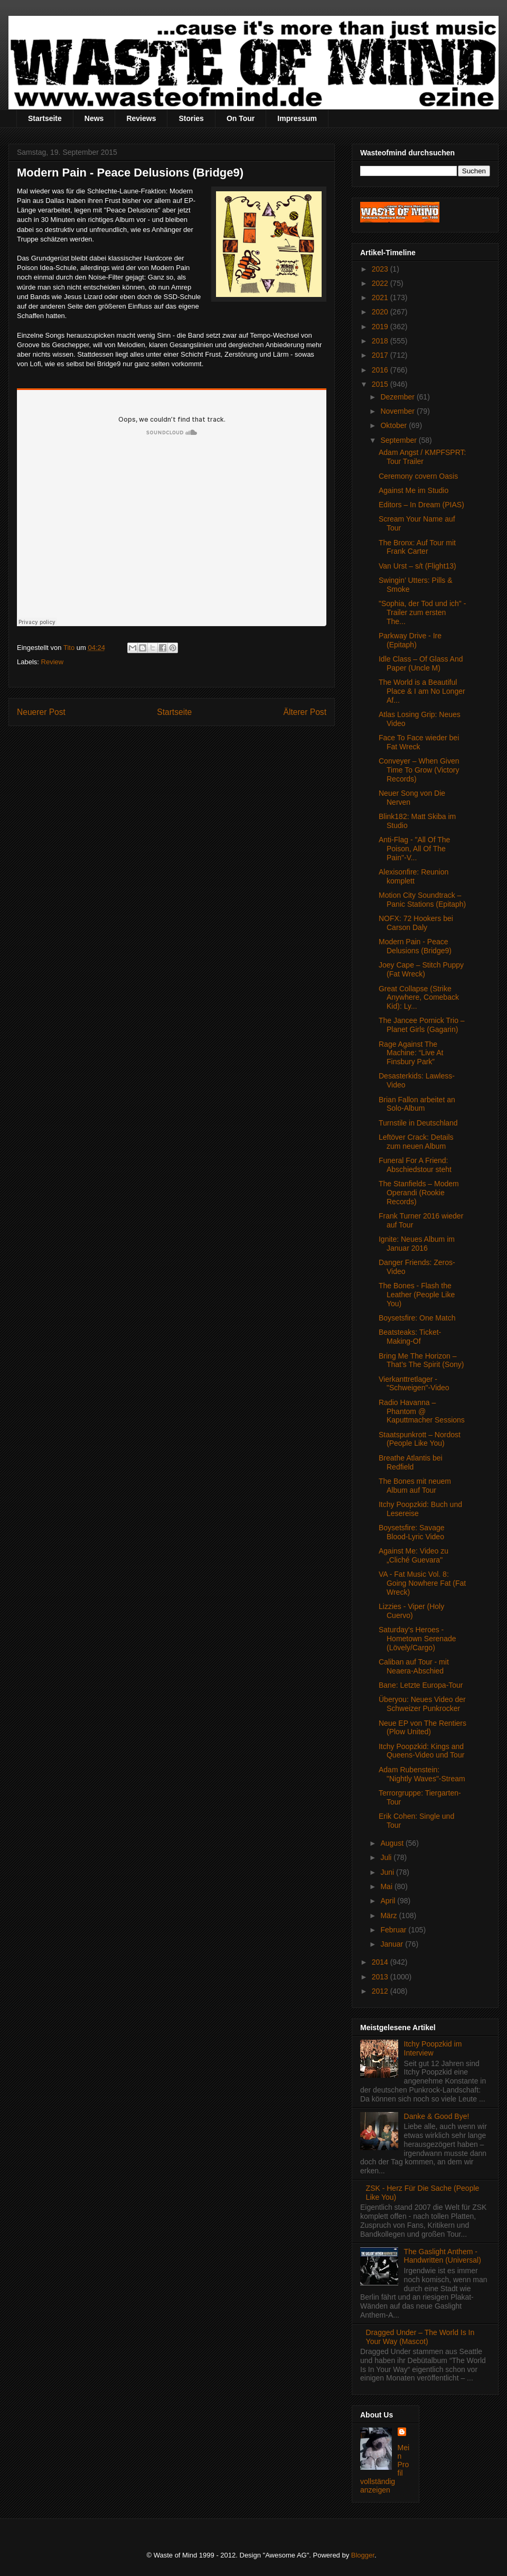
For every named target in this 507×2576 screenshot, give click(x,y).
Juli (386, 1857)
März (389, 1915)
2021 (381, 297)
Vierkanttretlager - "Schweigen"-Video (414, 1383)
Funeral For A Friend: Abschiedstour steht (415, 1165)
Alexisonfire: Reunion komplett (413, 876)
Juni (388, 1872)
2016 (381, 370)
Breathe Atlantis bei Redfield (411, 1462)
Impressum (297, 118)
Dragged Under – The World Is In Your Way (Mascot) (420, 2337)
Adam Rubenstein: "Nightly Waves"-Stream (422, 1774)
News (94, 118)
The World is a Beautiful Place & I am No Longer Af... (422, 691)
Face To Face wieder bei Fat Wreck (419, 742)
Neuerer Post (41, 712)
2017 (381, 355)
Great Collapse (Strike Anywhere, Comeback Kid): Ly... (419, 997)
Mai (387, 1886)
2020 (381, 312)
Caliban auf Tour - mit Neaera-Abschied (414, 1666)
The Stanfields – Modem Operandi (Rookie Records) (419, 1192)
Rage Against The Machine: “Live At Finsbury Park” (411, 1053)
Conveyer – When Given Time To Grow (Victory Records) (419, 770)
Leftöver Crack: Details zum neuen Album (416, 1141)
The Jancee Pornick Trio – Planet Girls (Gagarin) (422, 1025)
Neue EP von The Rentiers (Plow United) (422, 1727)
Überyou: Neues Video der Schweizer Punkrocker (422, 1704)
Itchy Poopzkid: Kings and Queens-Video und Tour (421, 1751)
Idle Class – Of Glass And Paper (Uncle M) (421, 663)
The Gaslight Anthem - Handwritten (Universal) (442, 2256)
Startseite (45, 118)
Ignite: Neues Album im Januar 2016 (417, 1243)
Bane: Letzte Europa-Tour (421, 1685)
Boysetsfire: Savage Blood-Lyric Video (412, 1532)
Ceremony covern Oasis (418, 476)
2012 (381, 1991)
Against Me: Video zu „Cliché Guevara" (413, 1555)
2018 (381, 341)
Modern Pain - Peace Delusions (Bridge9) (415, 946)
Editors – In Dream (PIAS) (421, 504)
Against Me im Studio (413, 490)
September (399, 440)
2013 (381, 1977)
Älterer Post (305, 712)
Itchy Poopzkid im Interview (433, 2048)
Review (52, 662)
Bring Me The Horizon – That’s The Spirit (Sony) (421, 1360)
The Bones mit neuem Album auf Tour (415, 1485)
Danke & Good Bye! (437, 2116)
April (388, 1900)
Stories (191, 118)
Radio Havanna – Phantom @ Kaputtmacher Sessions (422, 1411)
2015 (381, 384)
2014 (381, 1962)
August (392, 1843)
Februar (394, 1930)
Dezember (398, 397)
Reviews (141, 118)
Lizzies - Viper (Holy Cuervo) (411, 1611)
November (398, 411)
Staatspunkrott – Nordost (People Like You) (420, 1439)
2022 (381, 283)
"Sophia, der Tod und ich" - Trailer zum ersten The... (422, 612)
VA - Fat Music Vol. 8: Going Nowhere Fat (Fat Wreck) (422, 1583)
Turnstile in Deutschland (418, 1123)
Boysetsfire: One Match (417, 1318)
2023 (381, 269)
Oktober (394, 425)
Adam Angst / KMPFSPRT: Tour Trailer (422, 457)
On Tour (241, 118)
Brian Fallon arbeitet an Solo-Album (417, 1104)
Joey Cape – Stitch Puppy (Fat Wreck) (421, 969)
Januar (392, 1944)
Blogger (362, 2555)
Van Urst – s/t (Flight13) (417, 566)
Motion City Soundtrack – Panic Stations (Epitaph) (422, 899)
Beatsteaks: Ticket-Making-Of (410, 1336)
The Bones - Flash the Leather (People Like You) (417, 1294)
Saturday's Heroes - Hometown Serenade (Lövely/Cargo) (417, 1638)
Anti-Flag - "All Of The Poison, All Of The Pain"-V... (414, 848)
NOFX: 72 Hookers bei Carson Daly (416, 923)
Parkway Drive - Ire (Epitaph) (410, 640)
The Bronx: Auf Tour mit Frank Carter (417, 547)
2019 (381, 326)
